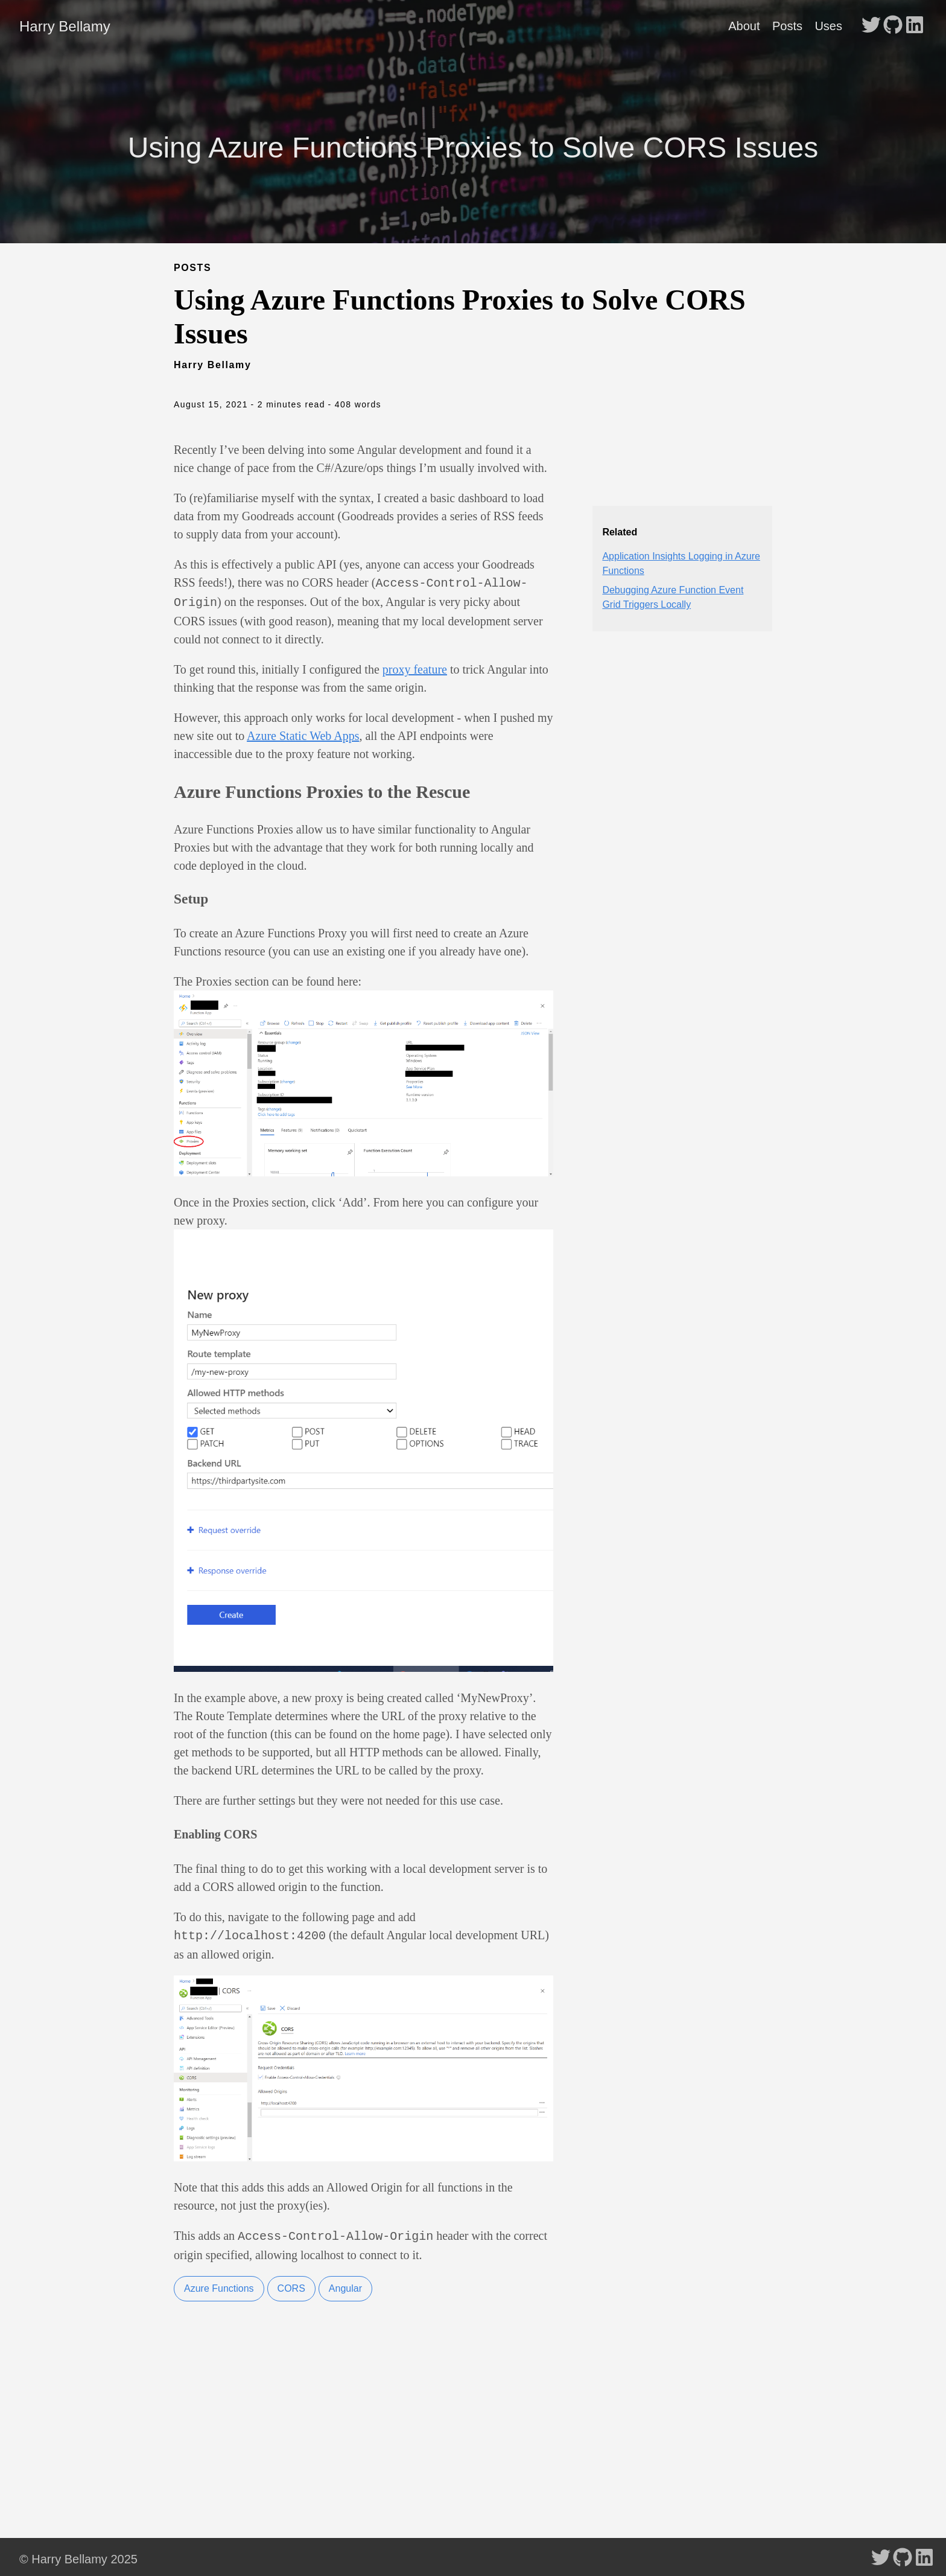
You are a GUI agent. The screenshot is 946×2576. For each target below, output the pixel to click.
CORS (291, 2283)
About (744, 26)
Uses (828, 26)
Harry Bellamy (64, 26)
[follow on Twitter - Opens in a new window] (871, 26)
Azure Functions (219, 2283)
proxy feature (415, 667)
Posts (787, 26)
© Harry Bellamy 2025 (78, 2554)
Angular (345, 2283)
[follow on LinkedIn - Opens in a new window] (914, 26)
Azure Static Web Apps (303, 733)
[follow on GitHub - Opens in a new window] (893, 26)
